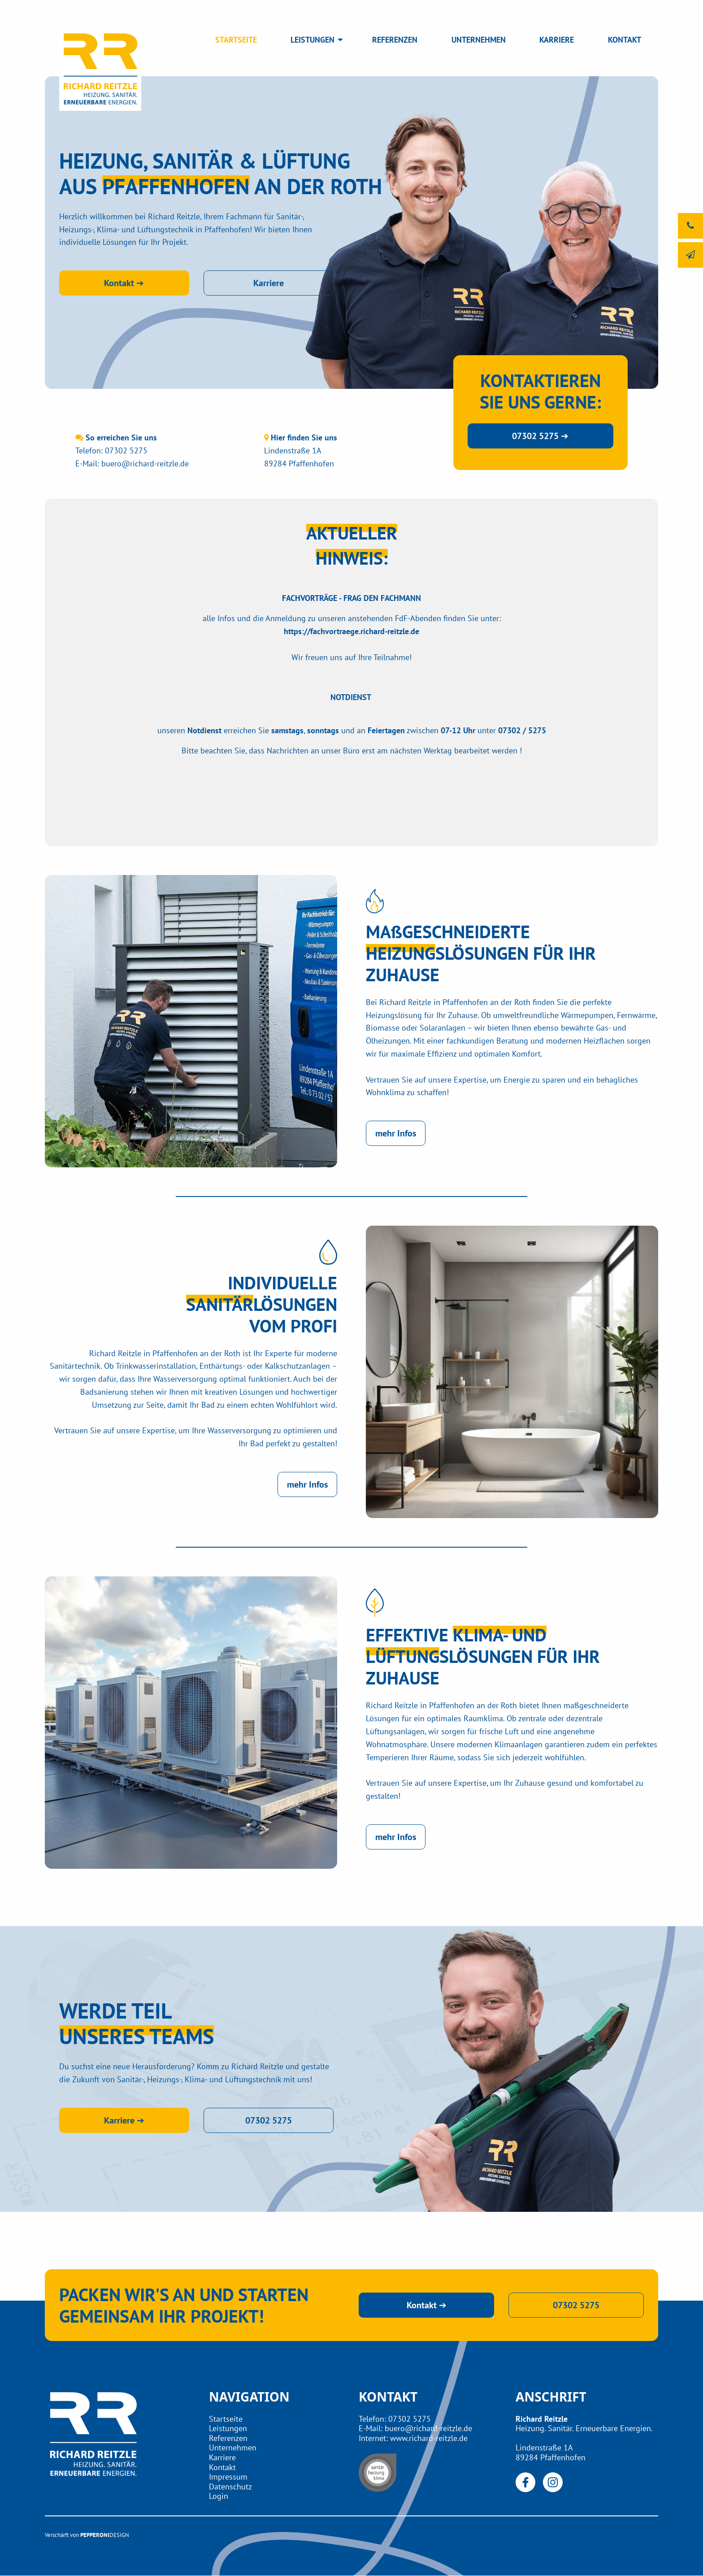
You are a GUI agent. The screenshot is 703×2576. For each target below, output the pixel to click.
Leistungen (228, 2428)
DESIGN (119, 2535)
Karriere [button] (268, 283)
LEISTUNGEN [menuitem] (312, 40)
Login (218, 2496)
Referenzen (228, 2438)
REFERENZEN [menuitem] (394, 40)
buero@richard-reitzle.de (145, 463)
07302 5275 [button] (268, 2120)
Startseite (226, 2419)
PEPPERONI (94, 2535)
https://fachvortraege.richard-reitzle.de (351, 631)
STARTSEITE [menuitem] (236, 40)
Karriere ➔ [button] (124, 2120)
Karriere (222, 2457)
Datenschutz (230, 2486)
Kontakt (222, 2467)
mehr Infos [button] (395, 1133)
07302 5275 (126, 450)
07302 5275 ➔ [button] (540, 436)
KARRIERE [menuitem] (556, 40)
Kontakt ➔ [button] (124, 283)
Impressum (228, 2477)
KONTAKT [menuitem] (624, 40)
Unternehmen (232, 2447)
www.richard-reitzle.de (429, 2438)
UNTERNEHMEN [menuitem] (478, 40)
